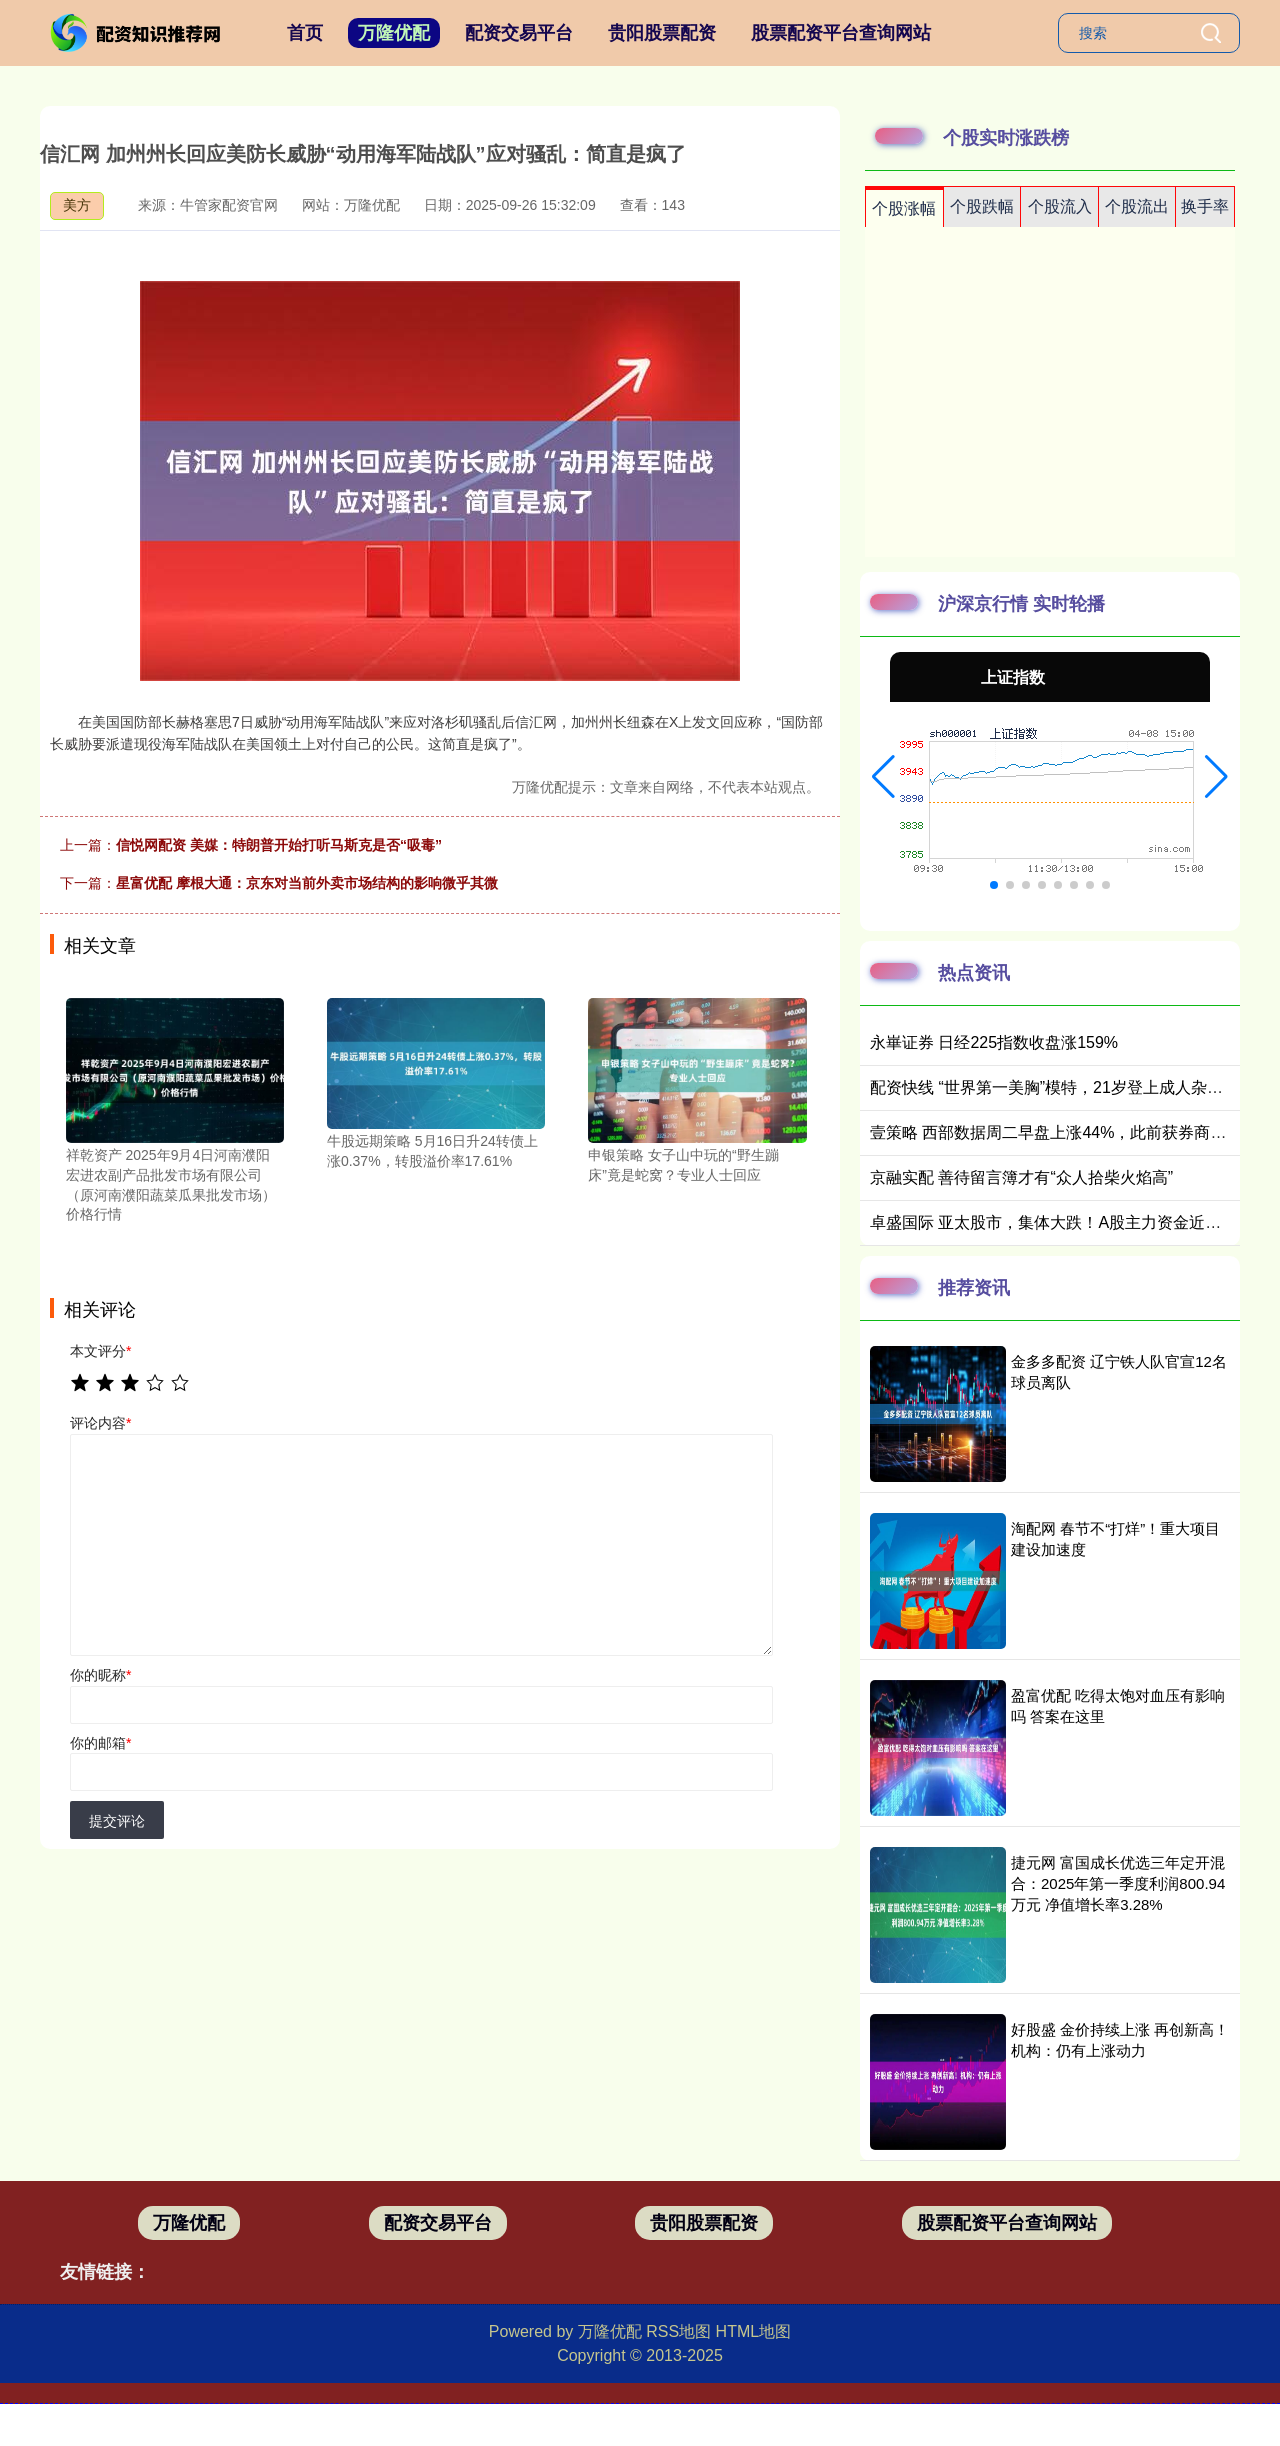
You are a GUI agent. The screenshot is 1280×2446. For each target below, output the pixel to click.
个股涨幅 (904, 208)
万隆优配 (394, 33)
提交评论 (117, 1821)
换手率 (1205, 206)
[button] (883, 777)
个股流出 (1137, 206)
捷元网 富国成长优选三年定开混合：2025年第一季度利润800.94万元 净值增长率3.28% (1118, 1883)
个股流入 (1060, 206)
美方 (77, 205)
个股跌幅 (982, 206)
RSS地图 (678, 2331)
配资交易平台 (519, 33)
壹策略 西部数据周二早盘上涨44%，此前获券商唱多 (1056, 1132)
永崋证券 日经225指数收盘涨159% (994, 1042)
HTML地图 (754, 2331)
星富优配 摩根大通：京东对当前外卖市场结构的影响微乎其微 (307, 883)
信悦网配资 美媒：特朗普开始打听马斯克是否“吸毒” (279, 845)
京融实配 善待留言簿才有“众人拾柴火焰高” (1021, 1177)
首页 (305, 33)
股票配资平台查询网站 (841, 33)
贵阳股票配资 (662, 33)
